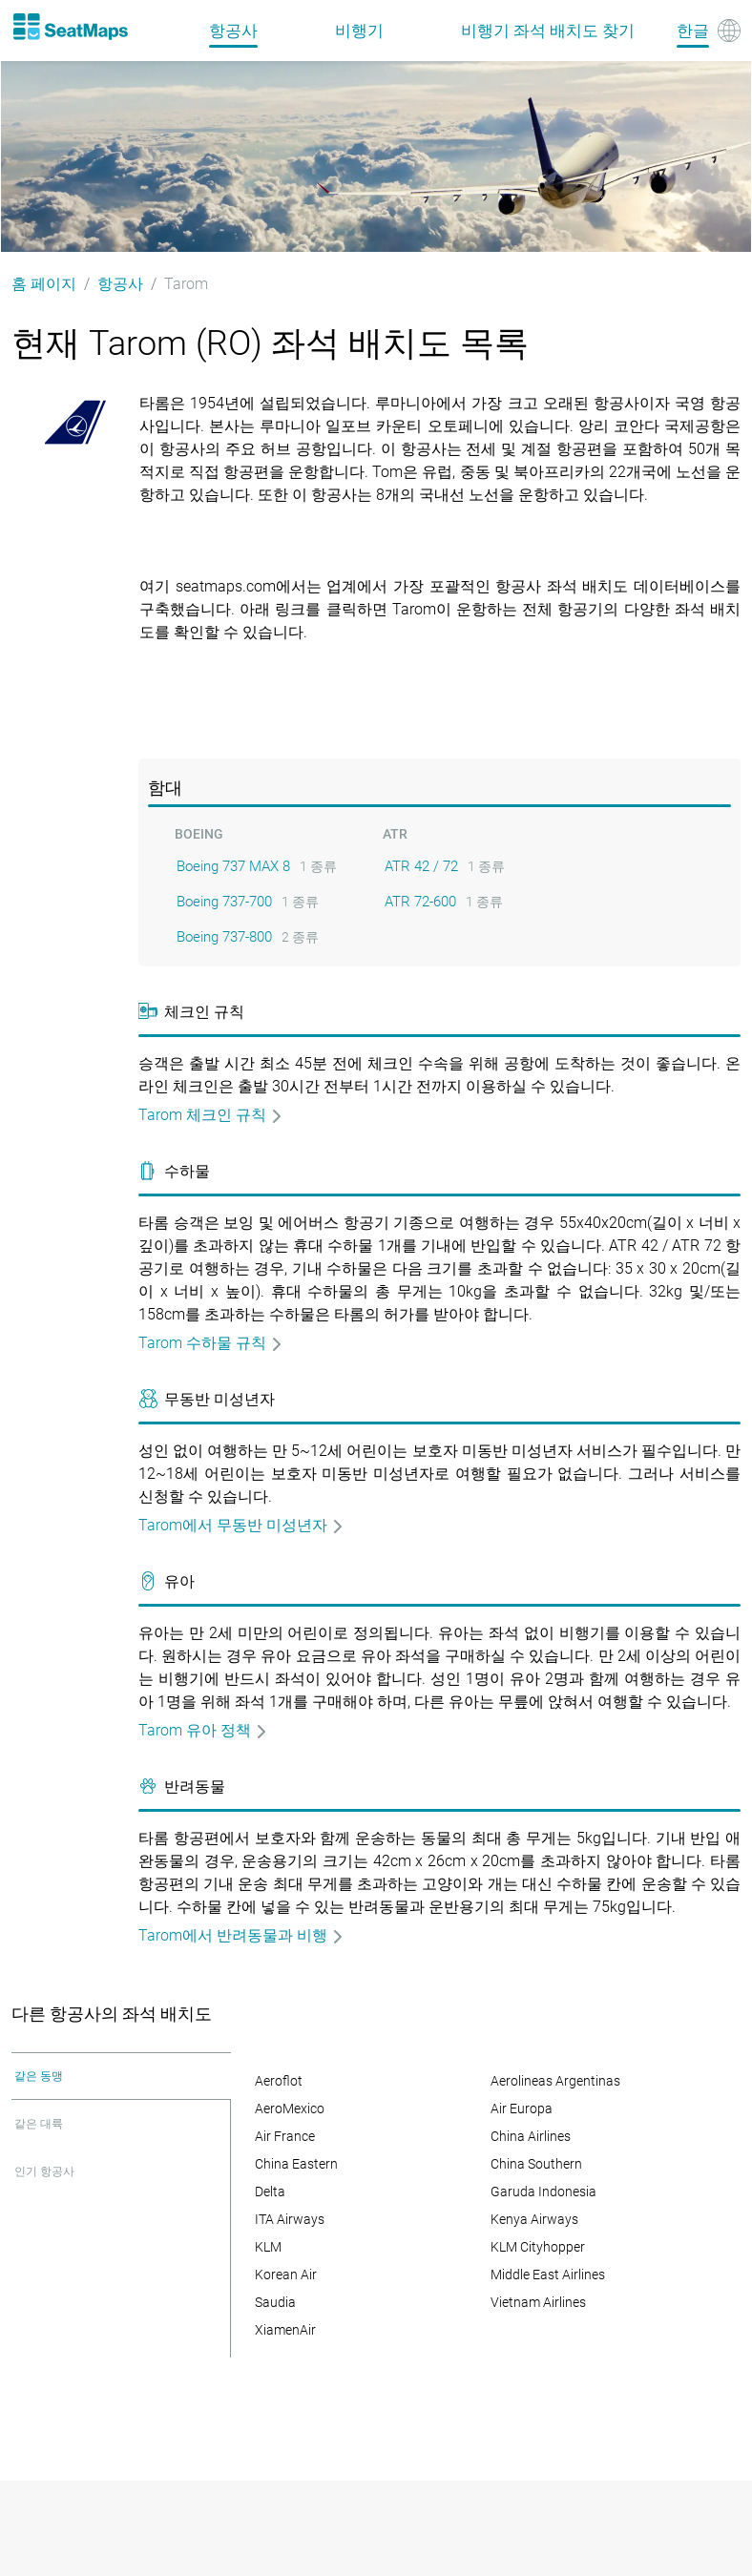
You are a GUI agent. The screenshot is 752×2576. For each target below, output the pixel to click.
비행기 (359, 30)
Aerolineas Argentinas (555, 2080)
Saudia (275, 2302)
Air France (285, 2136)
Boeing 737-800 (224, 936)
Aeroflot (279, 2080)
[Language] (709, 30)
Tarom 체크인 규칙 (210, 1115)
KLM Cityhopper (538, 2246)
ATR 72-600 (420, 901)
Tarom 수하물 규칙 (210, 1343)
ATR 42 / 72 (421, 866)
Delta (270, 2191)
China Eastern (296, 2163)
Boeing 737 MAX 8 (233, 866)
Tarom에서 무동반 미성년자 (241, 1525)
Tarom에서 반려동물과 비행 (241, 1935)
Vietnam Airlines (538, 2302)
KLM (268, 2246)
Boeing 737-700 (224, 901)
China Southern (536, 2163)
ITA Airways (289, 2219)
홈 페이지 (43, 284)
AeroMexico (289, 2108)
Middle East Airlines (548, 2274)
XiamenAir (285, 2329)
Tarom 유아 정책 (203, 1730)
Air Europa (522, 2108)
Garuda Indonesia (543, 2191)
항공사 (233, 30)
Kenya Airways (534, 2219)
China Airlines (531, 2136)
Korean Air (286, 2274)
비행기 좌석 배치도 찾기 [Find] (548, 30)
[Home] (69, 27)
